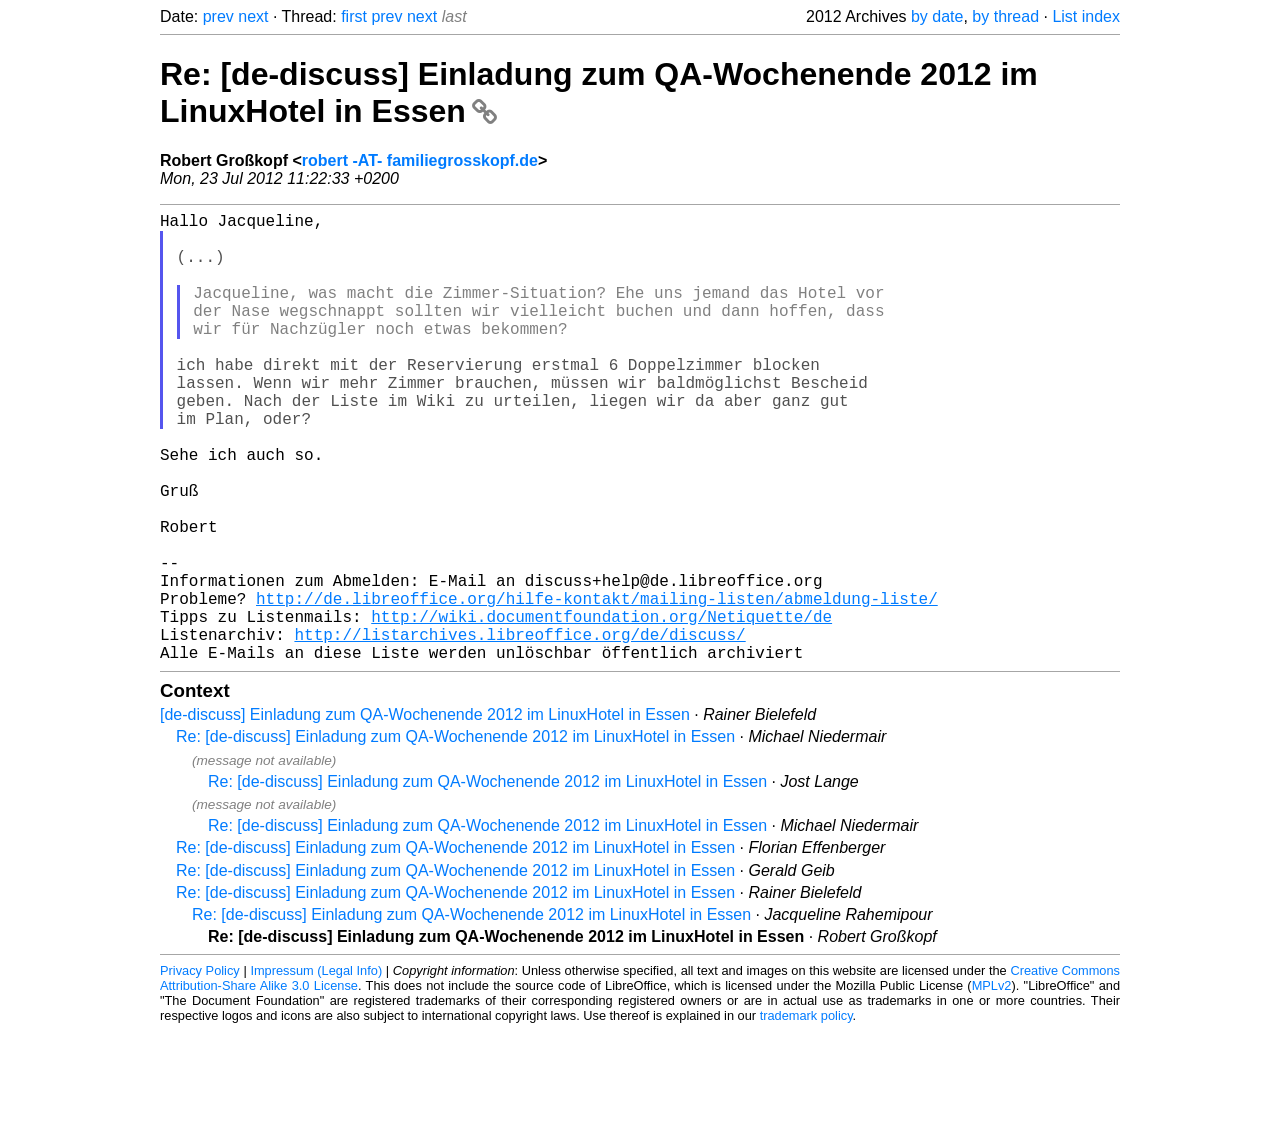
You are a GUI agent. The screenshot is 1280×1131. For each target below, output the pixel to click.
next (253, 16)
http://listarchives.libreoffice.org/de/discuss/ (519, 730)
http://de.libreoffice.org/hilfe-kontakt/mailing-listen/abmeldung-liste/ (597, 686)
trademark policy (806, 1115)
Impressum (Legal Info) (316, 1070)
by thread (1005, 16)
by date (937, 16)
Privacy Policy (200, 1070)
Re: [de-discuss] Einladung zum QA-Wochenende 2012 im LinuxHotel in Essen (455, 836)
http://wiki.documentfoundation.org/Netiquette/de (601, 708)
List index (1086, 16)
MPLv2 (992, 1085)
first (354, 16)
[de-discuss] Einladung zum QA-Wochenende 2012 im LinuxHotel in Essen (425, 814)
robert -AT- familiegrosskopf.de (420, 160)
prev (218, 16)
